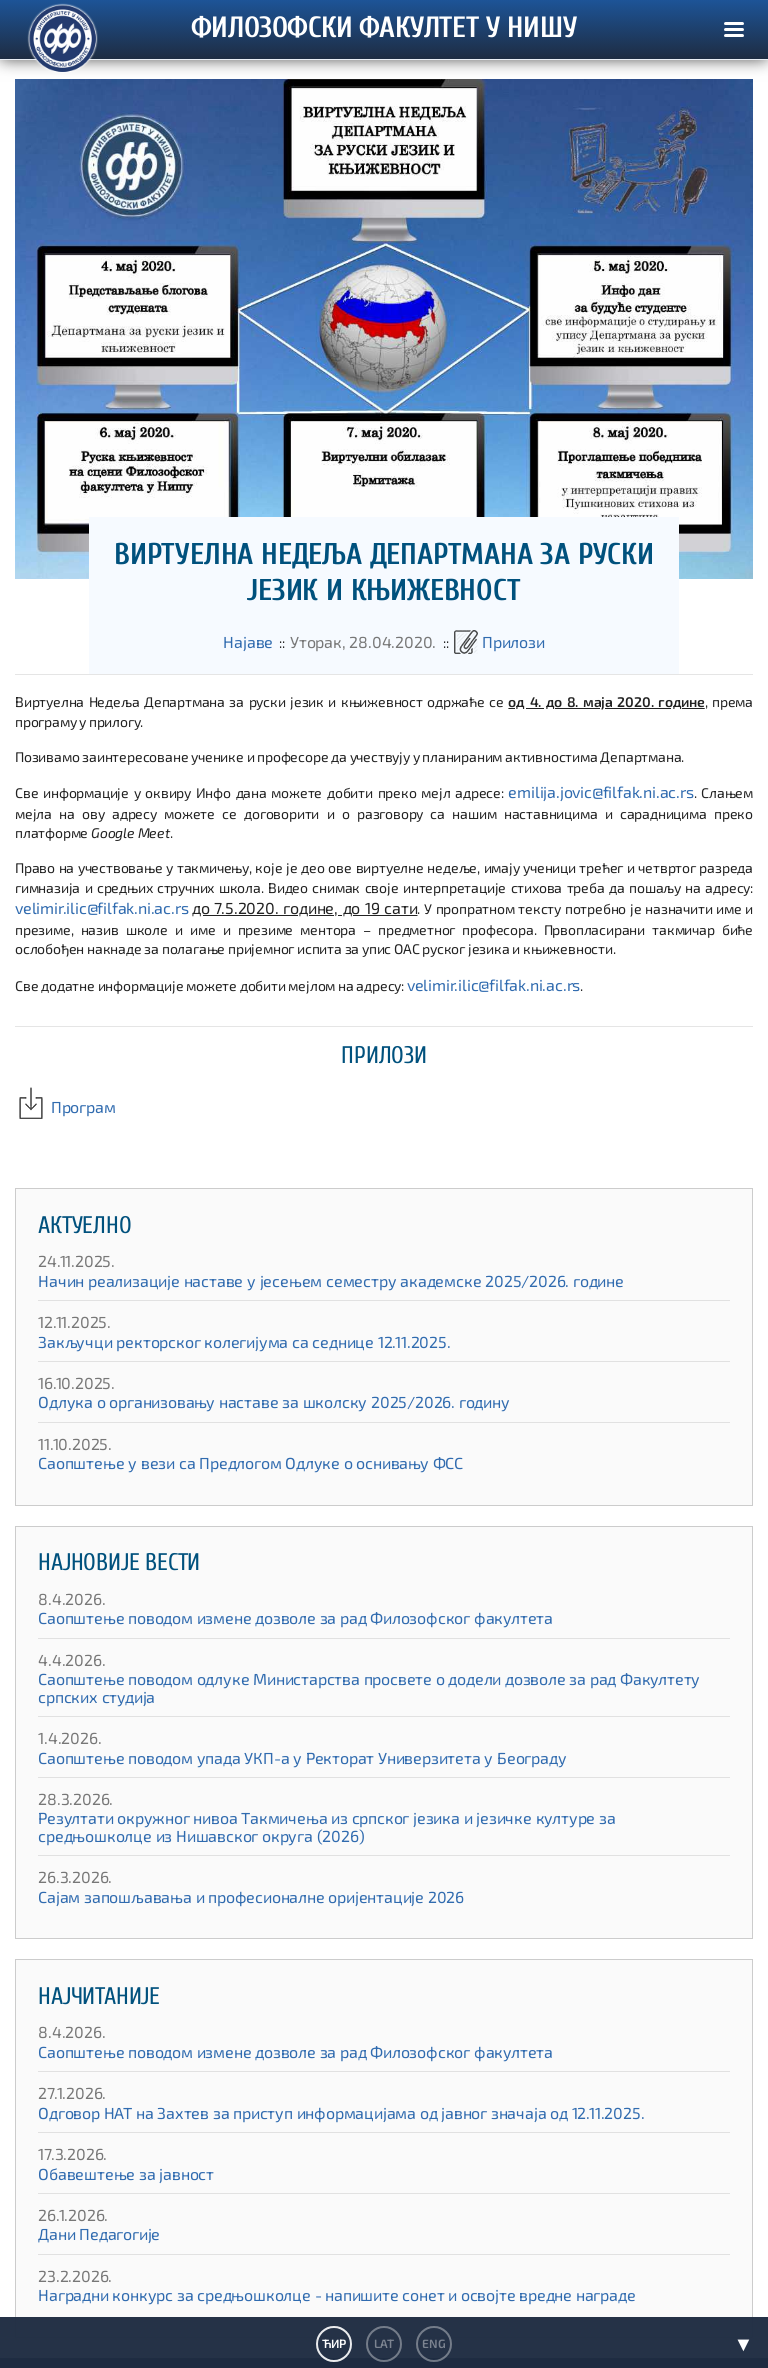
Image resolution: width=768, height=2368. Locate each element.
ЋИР (334, 2343)
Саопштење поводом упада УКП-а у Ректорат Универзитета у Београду (265, 1728)
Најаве (264, 643)
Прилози (498, 643)
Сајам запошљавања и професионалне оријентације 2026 (223, 1867)
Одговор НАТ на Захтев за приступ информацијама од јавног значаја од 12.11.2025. (299, 2083)
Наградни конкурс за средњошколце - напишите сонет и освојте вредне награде (297, 2266)
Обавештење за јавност (114, 2144)
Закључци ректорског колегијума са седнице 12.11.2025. (216, 1329)
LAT (383, 2343)
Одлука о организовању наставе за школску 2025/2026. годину (240, 1390)
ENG (432, 2343)
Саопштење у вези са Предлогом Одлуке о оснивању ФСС (221, 1451)
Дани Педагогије (91, 2205)
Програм (60, 1096)
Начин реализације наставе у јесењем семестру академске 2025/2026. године (290, 1268)
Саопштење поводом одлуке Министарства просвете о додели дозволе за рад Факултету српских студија (378, 1667)
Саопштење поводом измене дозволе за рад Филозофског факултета (262, 1606)
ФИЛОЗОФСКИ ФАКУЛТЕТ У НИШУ (384, 30)
